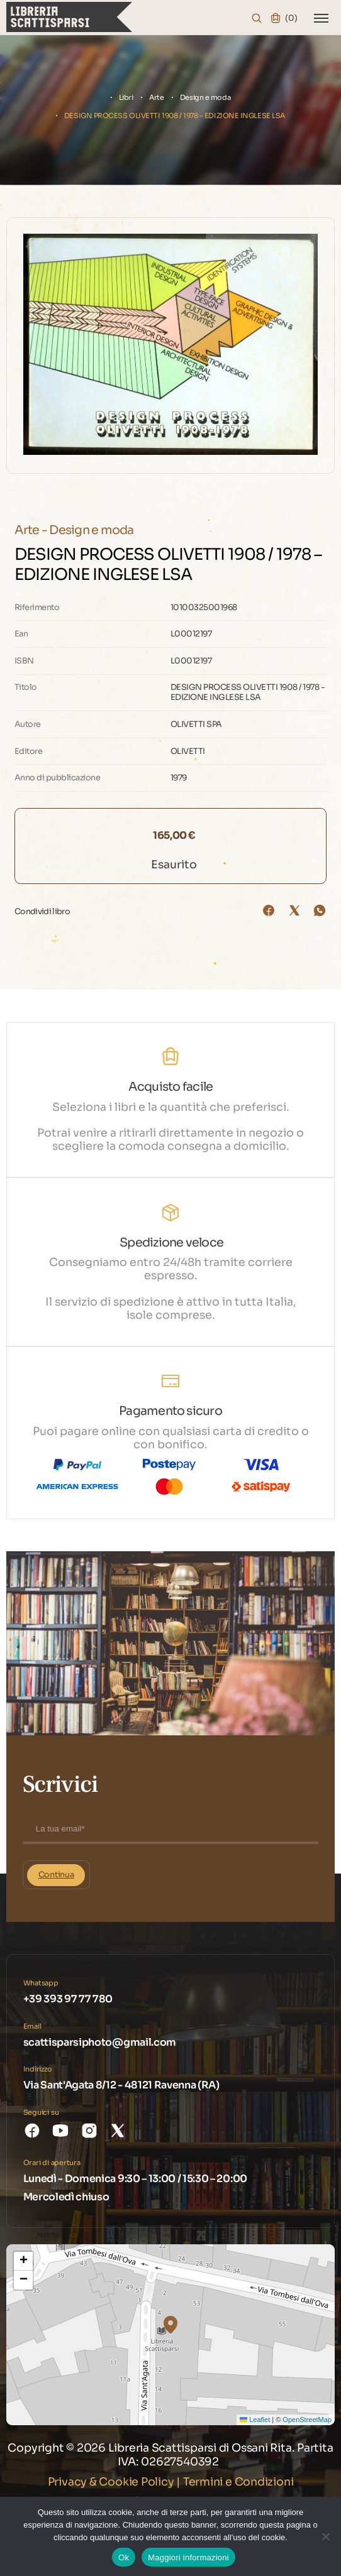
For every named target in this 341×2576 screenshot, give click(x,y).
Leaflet (255, 2419)
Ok (123, 2557)
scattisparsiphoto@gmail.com (99, 2042)
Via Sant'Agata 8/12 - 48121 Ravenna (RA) (121, 2085)
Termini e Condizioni (238, 2482)
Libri (126, 97)
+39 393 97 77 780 (68, 1999)
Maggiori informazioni (188, 2557)
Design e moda (205, 97)
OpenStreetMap (307, 2419)
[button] (170, 2325)
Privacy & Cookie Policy (111, 2482)
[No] (325, 2536)
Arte (156, 97)
